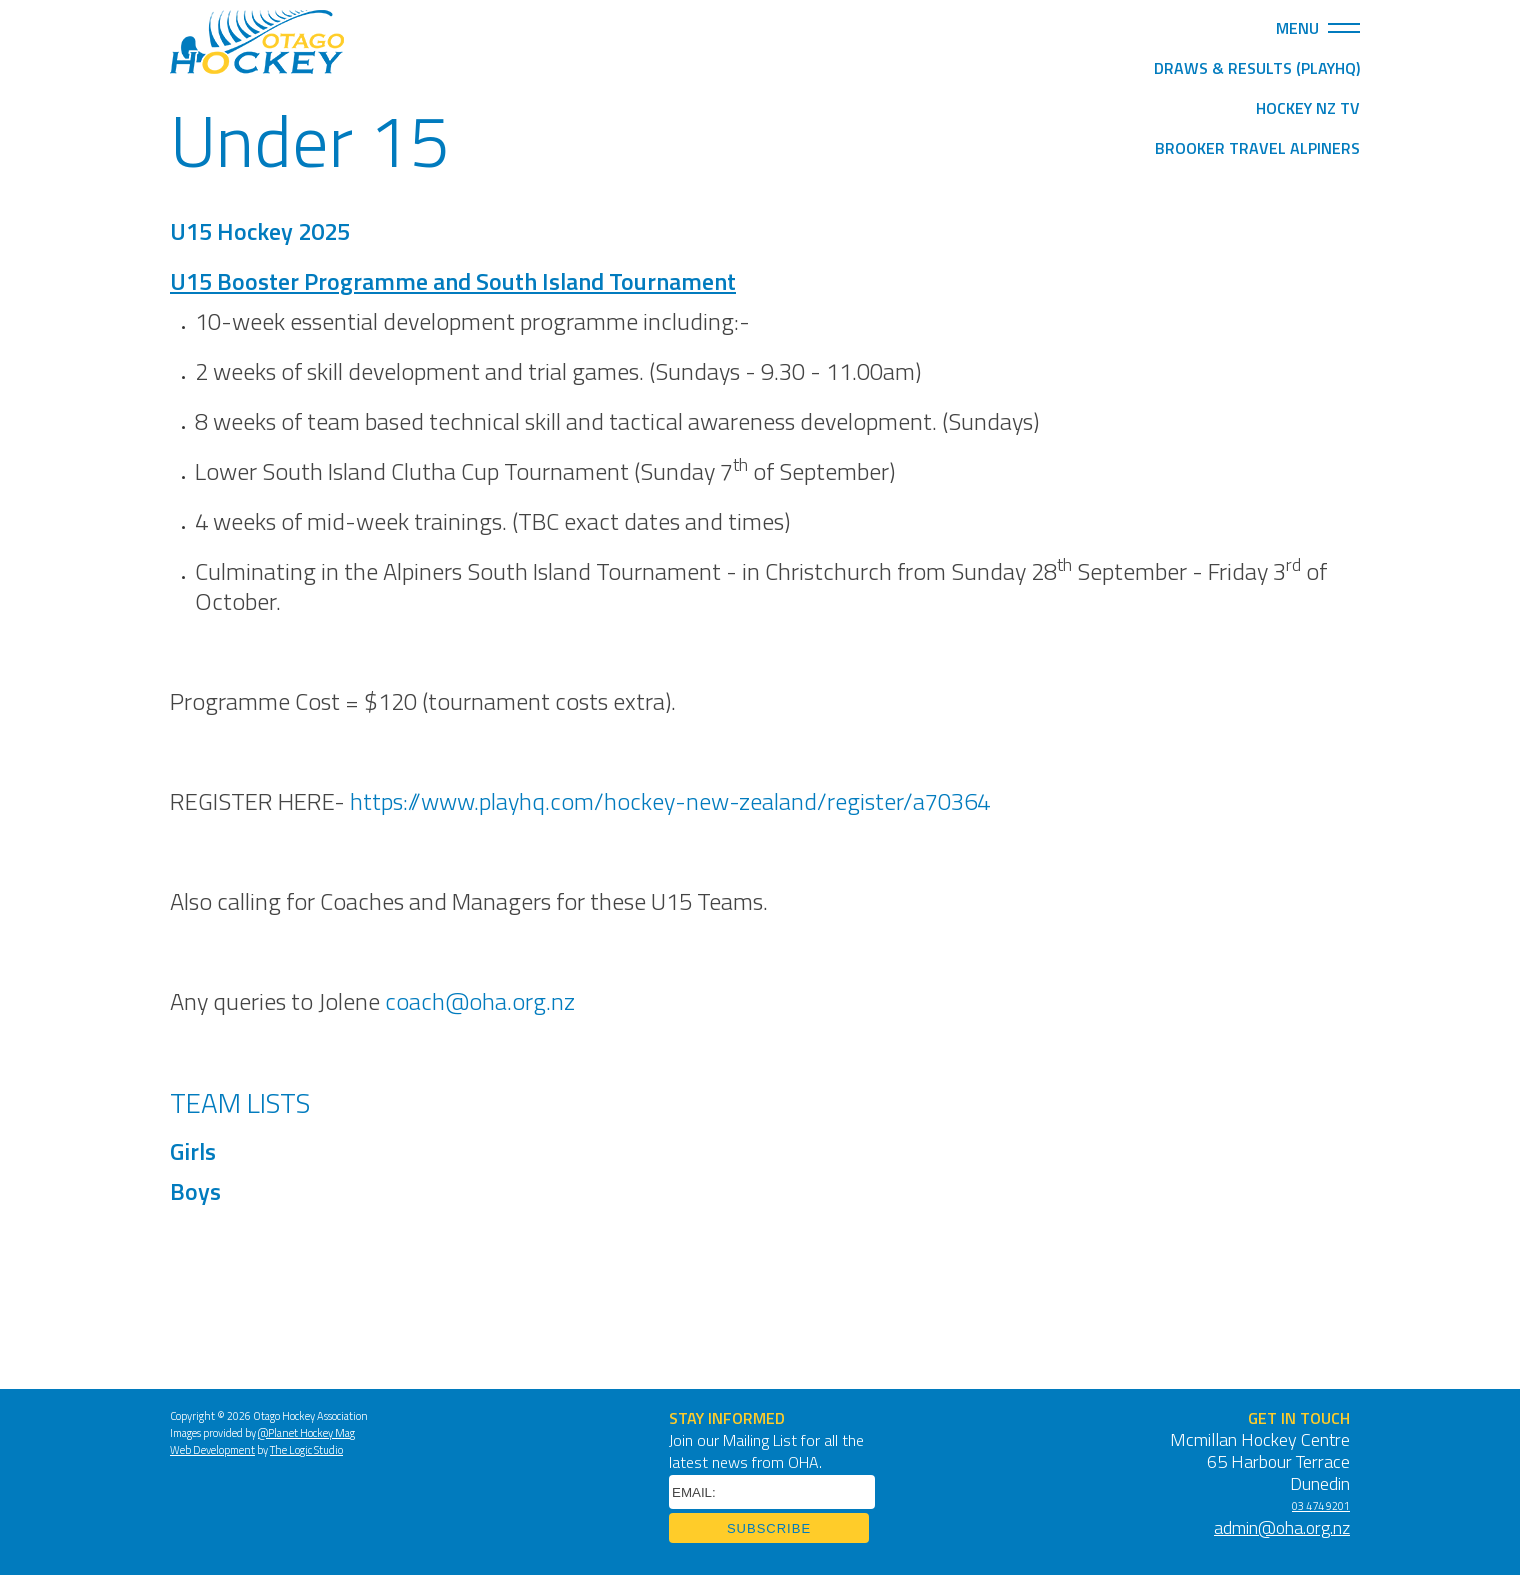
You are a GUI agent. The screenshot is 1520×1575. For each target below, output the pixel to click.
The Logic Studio (306, 1451)
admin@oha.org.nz (1282, 1529)
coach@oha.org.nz (480, 1004)
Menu (1318, 28)
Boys (198, 1194)
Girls (193, 1154)
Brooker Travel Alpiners (1257, 150)
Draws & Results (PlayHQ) (1257, 70)
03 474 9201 (1321, 1507)
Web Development (212, 1451)
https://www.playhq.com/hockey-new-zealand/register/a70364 (670, 804)
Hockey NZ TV (1308, 110)
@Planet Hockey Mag (306, 1434)
